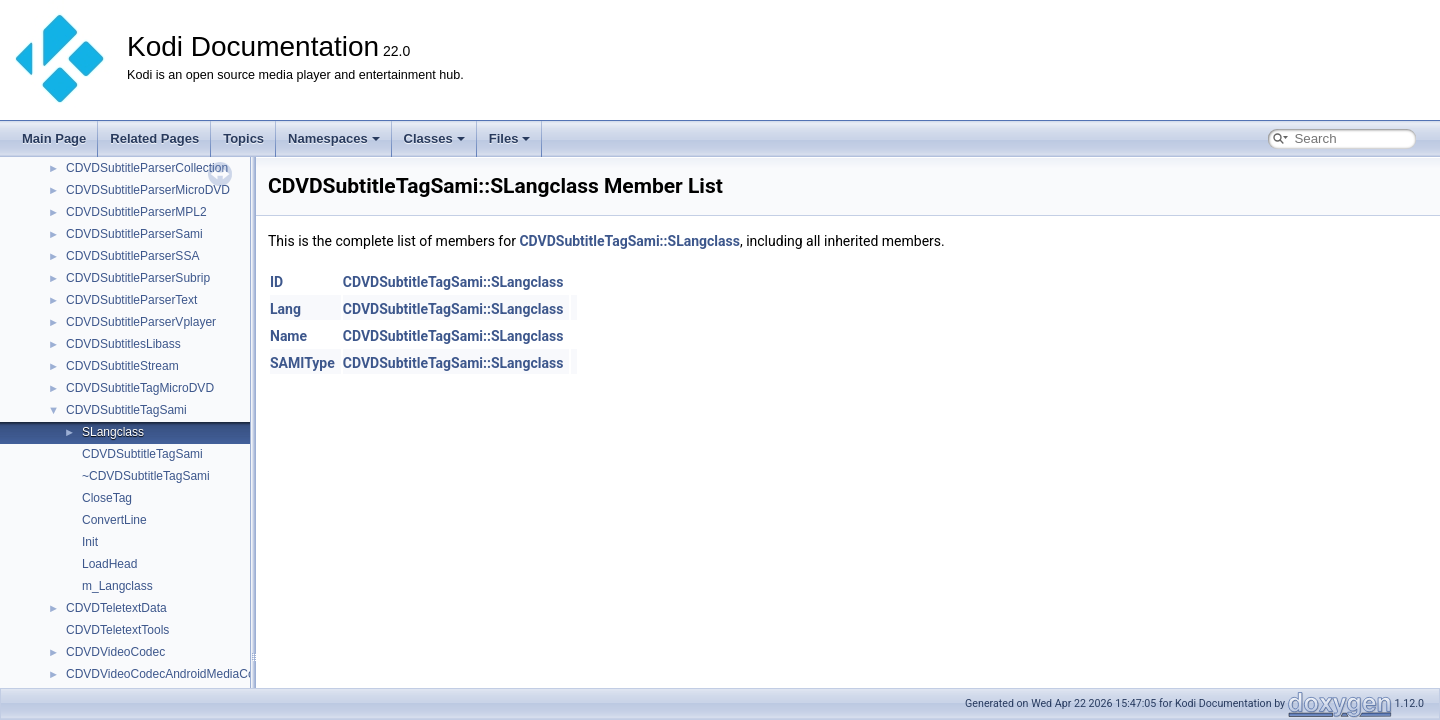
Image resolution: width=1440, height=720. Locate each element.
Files (510, 138)
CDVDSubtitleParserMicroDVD (148, 190)
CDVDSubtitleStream (122, 366)
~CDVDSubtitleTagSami (146, 476)
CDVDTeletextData (116, 608)
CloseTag (107, 498)
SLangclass (113, 432)
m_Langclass (117, 586)
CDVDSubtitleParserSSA (132, 256)
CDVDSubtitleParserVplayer (141, 322)
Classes (434, 138)
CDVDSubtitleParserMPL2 (136, 212)
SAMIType (302, 363)
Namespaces (334, 138)
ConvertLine (114, 520)
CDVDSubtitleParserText (131, 300)
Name (288, 336)
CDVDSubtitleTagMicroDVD (140, 388)
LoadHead (109, 564)
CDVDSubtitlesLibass (123, 344)
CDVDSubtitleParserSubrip (138, 278)
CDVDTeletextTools (117, 630)
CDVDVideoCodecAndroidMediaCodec (170, 674)
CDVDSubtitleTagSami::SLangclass (629, 241)
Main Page (54, 138)
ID (276, 282)
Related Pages (154, 138)
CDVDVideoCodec (115, 652)
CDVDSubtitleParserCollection (147, 168)
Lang (285, 309)
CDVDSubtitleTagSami (126, 410)
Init (90, 542)
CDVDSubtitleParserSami (134, 234)
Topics (243, 138)
